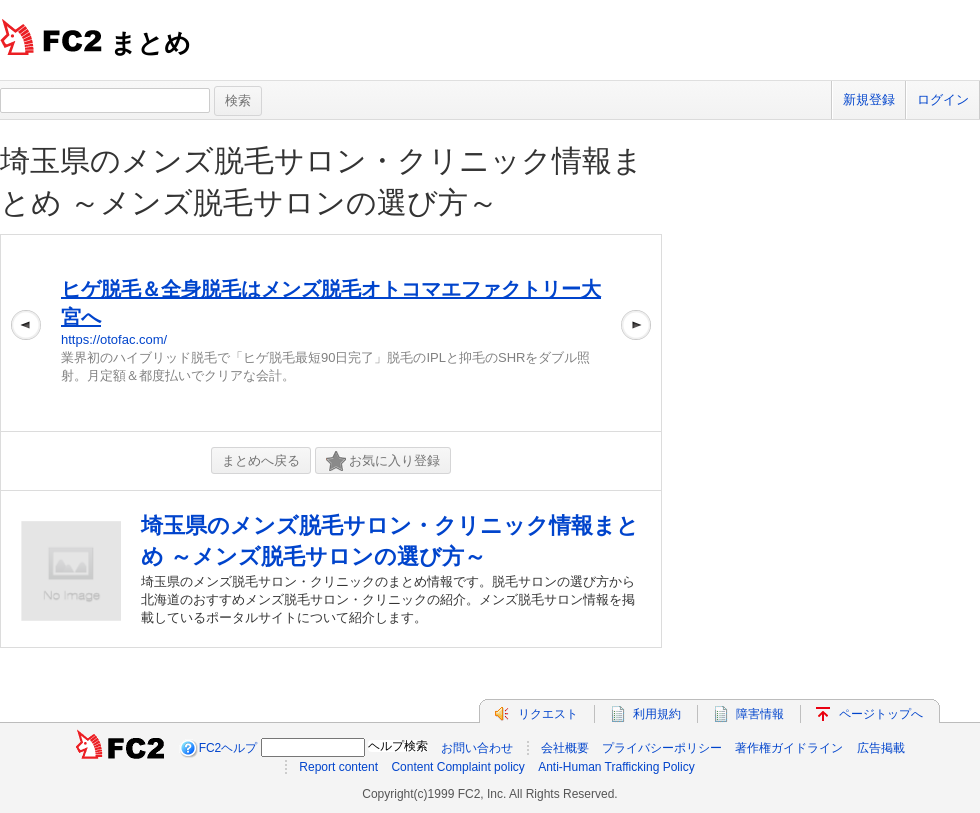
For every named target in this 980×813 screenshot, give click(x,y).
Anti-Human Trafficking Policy (616, 767)
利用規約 (657, 714)
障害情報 (760, 714)
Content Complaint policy (457, 767)
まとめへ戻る (261, 460)
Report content (338, 767)
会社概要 (565, 748)
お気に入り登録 (383, 461)
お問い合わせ (477, 748)
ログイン (943, 99)
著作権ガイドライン (789, 748)
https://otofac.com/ (114, 339)
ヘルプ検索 (398, 746)
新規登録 (869, 99)
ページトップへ (881, 714)
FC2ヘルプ (228, 748)
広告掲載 (881, 748)
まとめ (150, 43)
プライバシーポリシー (662, 748)
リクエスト (548, 714)
